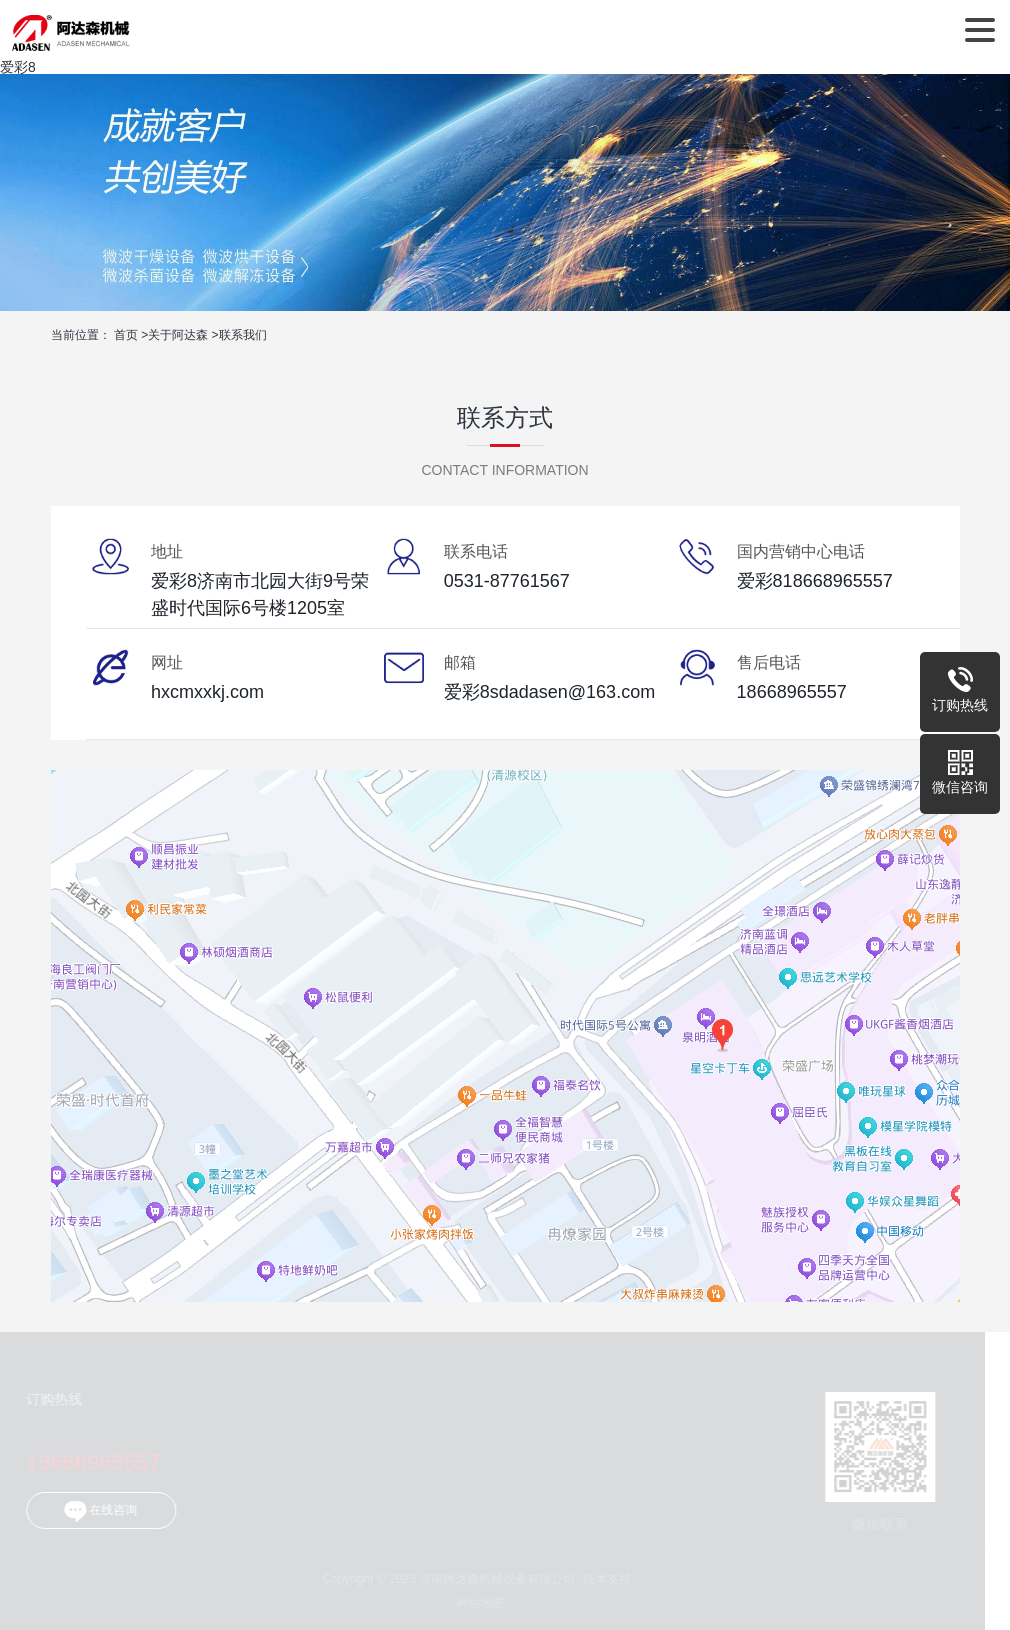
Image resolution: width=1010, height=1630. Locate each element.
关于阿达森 (178, 335)
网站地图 (477, 1603)
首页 (126, 335)
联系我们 (243, 335)
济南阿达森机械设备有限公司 (70, 30)
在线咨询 (97, 1511)
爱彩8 (18, 67)
